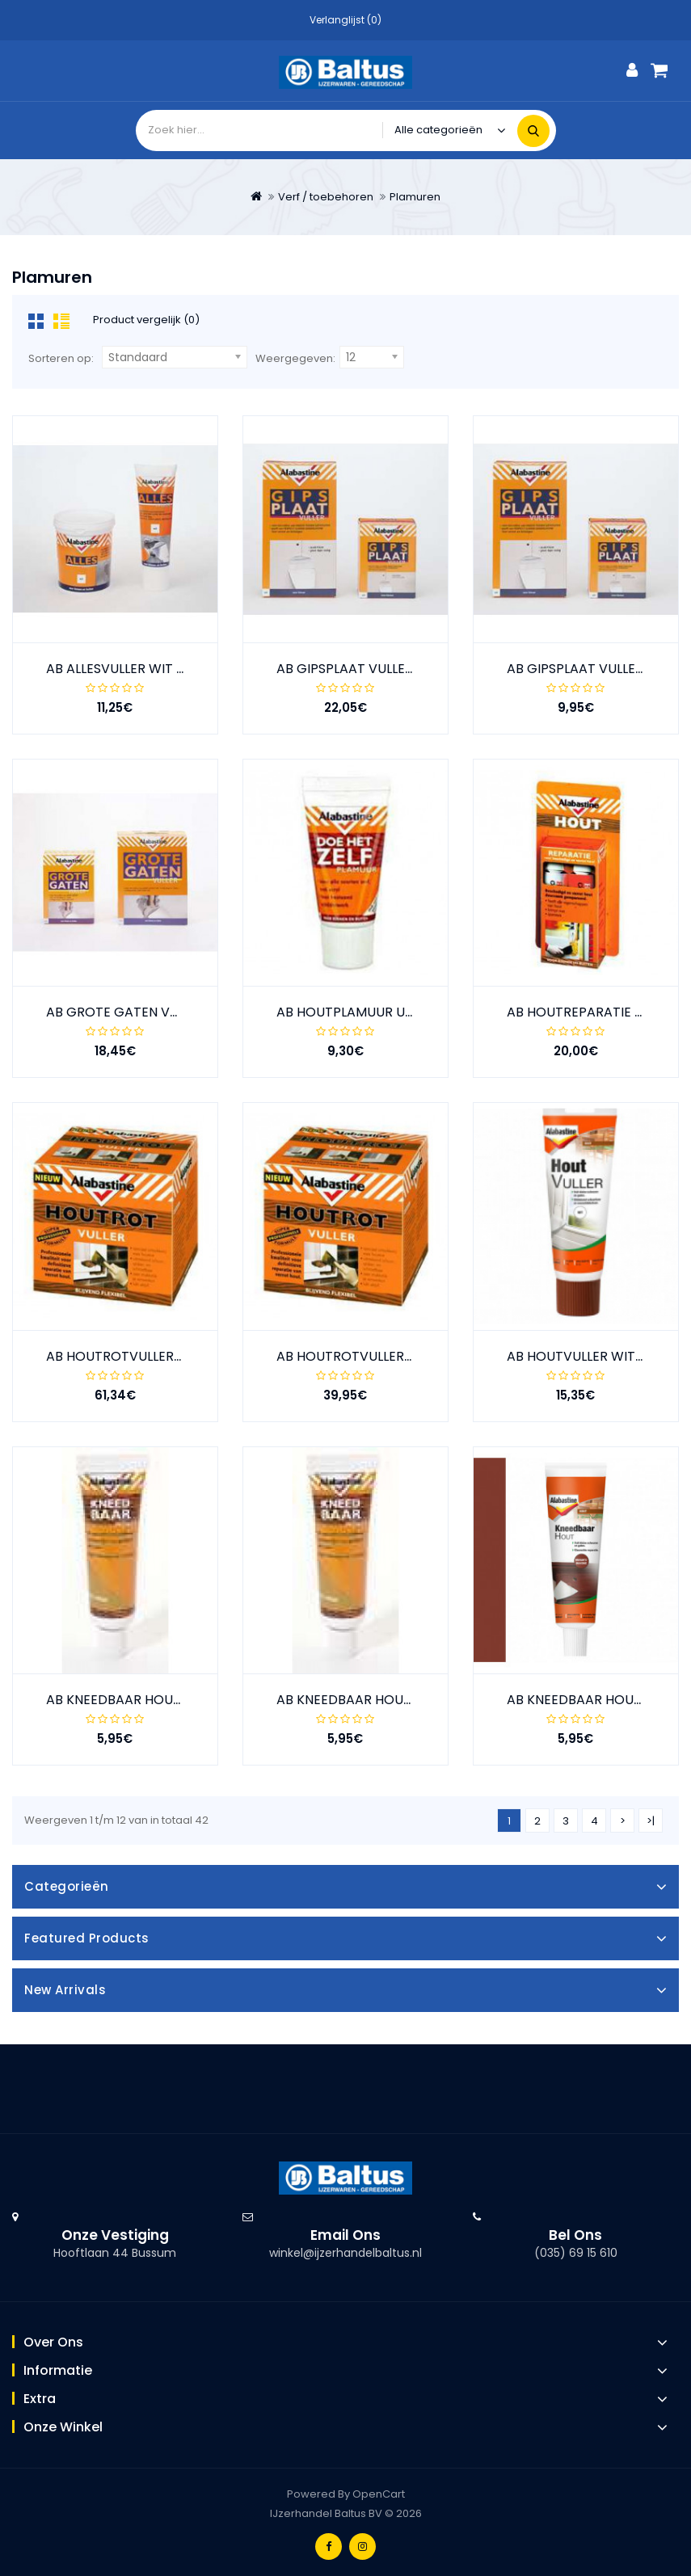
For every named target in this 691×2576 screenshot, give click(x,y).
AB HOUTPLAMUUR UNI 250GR (369, 1012)
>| (651, 1821)
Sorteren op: (61, 358)
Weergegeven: (295, 358)
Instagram (362, 2546)
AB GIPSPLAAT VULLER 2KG (359, 668)
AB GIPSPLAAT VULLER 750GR (598, 668)
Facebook (328, 2546)
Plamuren (415, 196)
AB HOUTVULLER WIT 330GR (593, 1356)
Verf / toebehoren (325, 196)
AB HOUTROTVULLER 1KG (123, 1356)
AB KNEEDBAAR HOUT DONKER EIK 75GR (171, 1699)
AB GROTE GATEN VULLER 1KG (138, 1012)
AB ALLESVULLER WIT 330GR (131, 668)
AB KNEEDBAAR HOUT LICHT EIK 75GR (393, 1699)
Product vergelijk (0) (146, 319)
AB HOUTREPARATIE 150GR (590, 1012)
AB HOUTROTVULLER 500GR (363, 1356)
